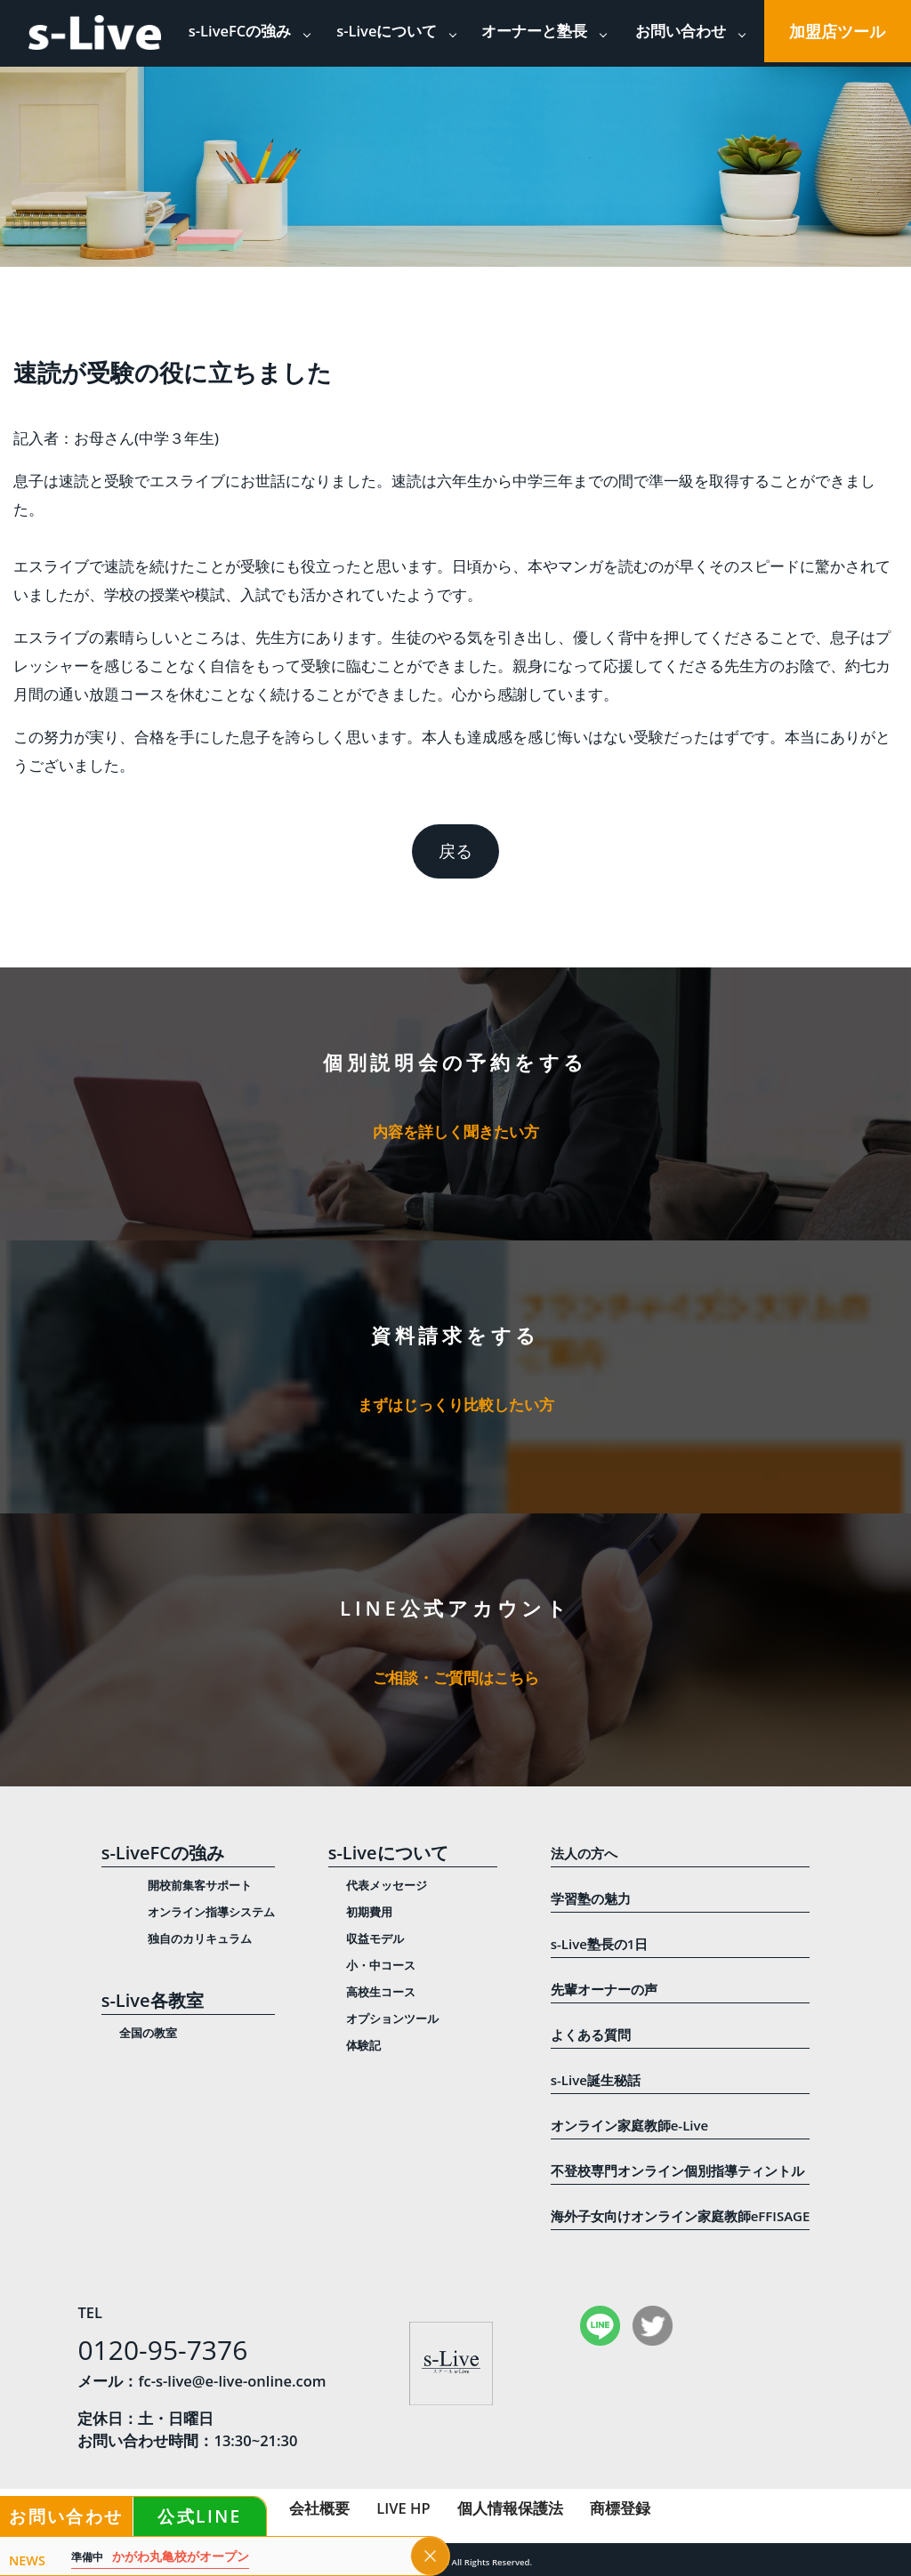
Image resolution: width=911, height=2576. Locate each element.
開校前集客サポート (200, 1885)
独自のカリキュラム (200, 1938)
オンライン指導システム (211, 1912)
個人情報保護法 (510, 2508)
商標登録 (620, 2508)
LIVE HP (403, 2508)
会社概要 (319, 2508)
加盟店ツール (837, 31)
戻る (455, 851)
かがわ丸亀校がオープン (160, 2556)
